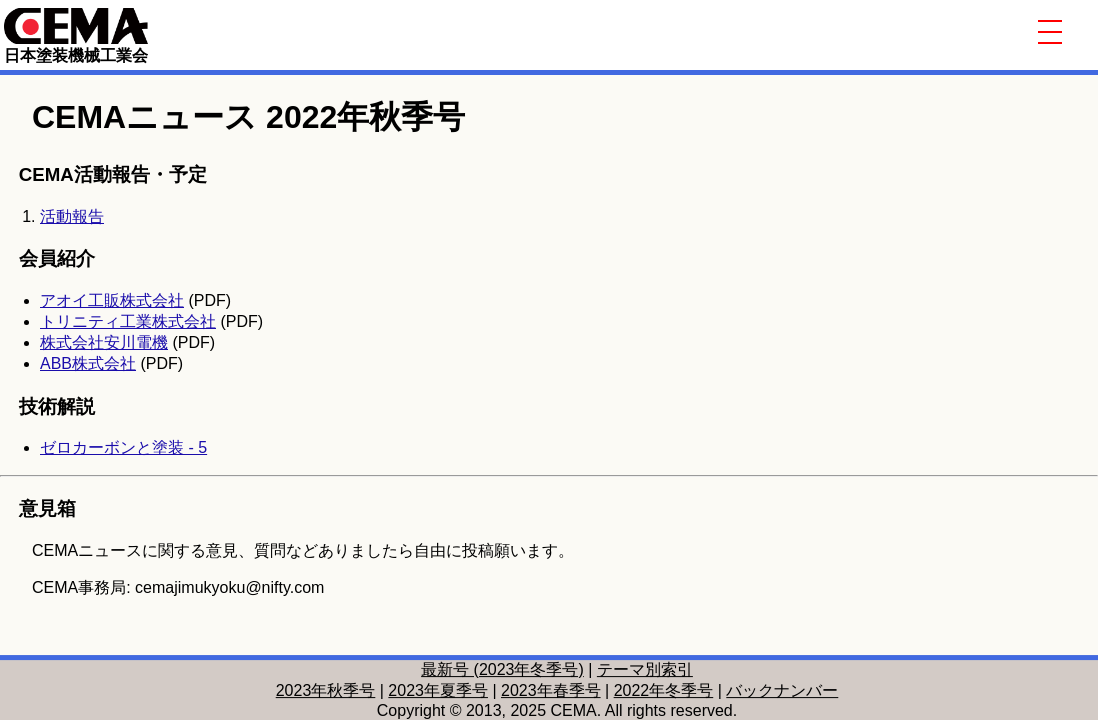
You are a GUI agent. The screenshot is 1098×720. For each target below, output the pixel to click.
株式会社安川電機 (104, 342)
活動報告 (72, 216)
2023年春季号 (551, 690)
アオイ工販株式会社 (112, 300)
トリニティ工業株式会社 (128, 321)
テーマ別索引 (645, 669)
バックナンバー (782, 690)
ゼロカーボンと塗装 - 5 (123, 447)
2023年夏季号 (438, 690)
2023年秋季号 (326, 690)
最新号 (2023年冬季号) (502, 669)
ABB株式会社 (88, 363)
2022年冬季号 (664, 690)
